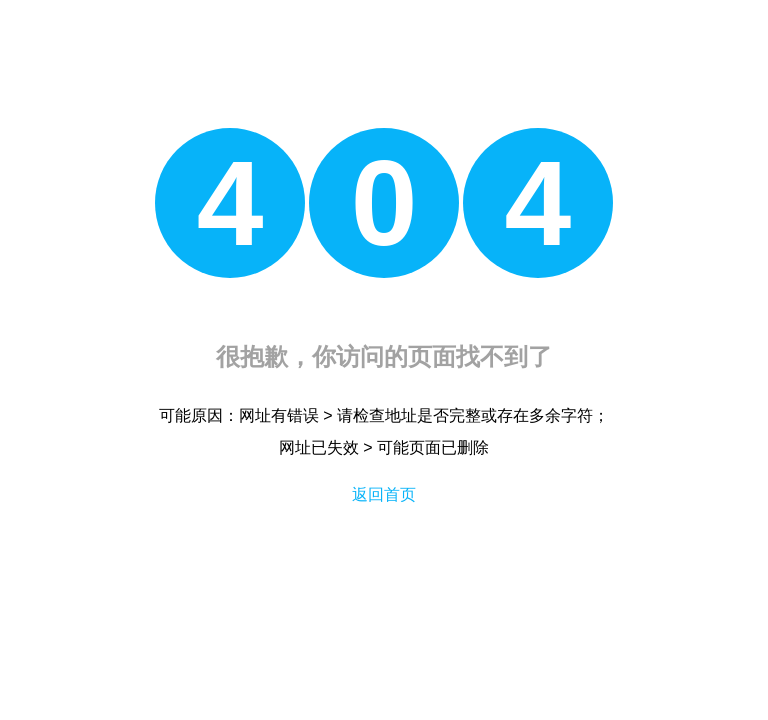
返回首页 (384, 494)
